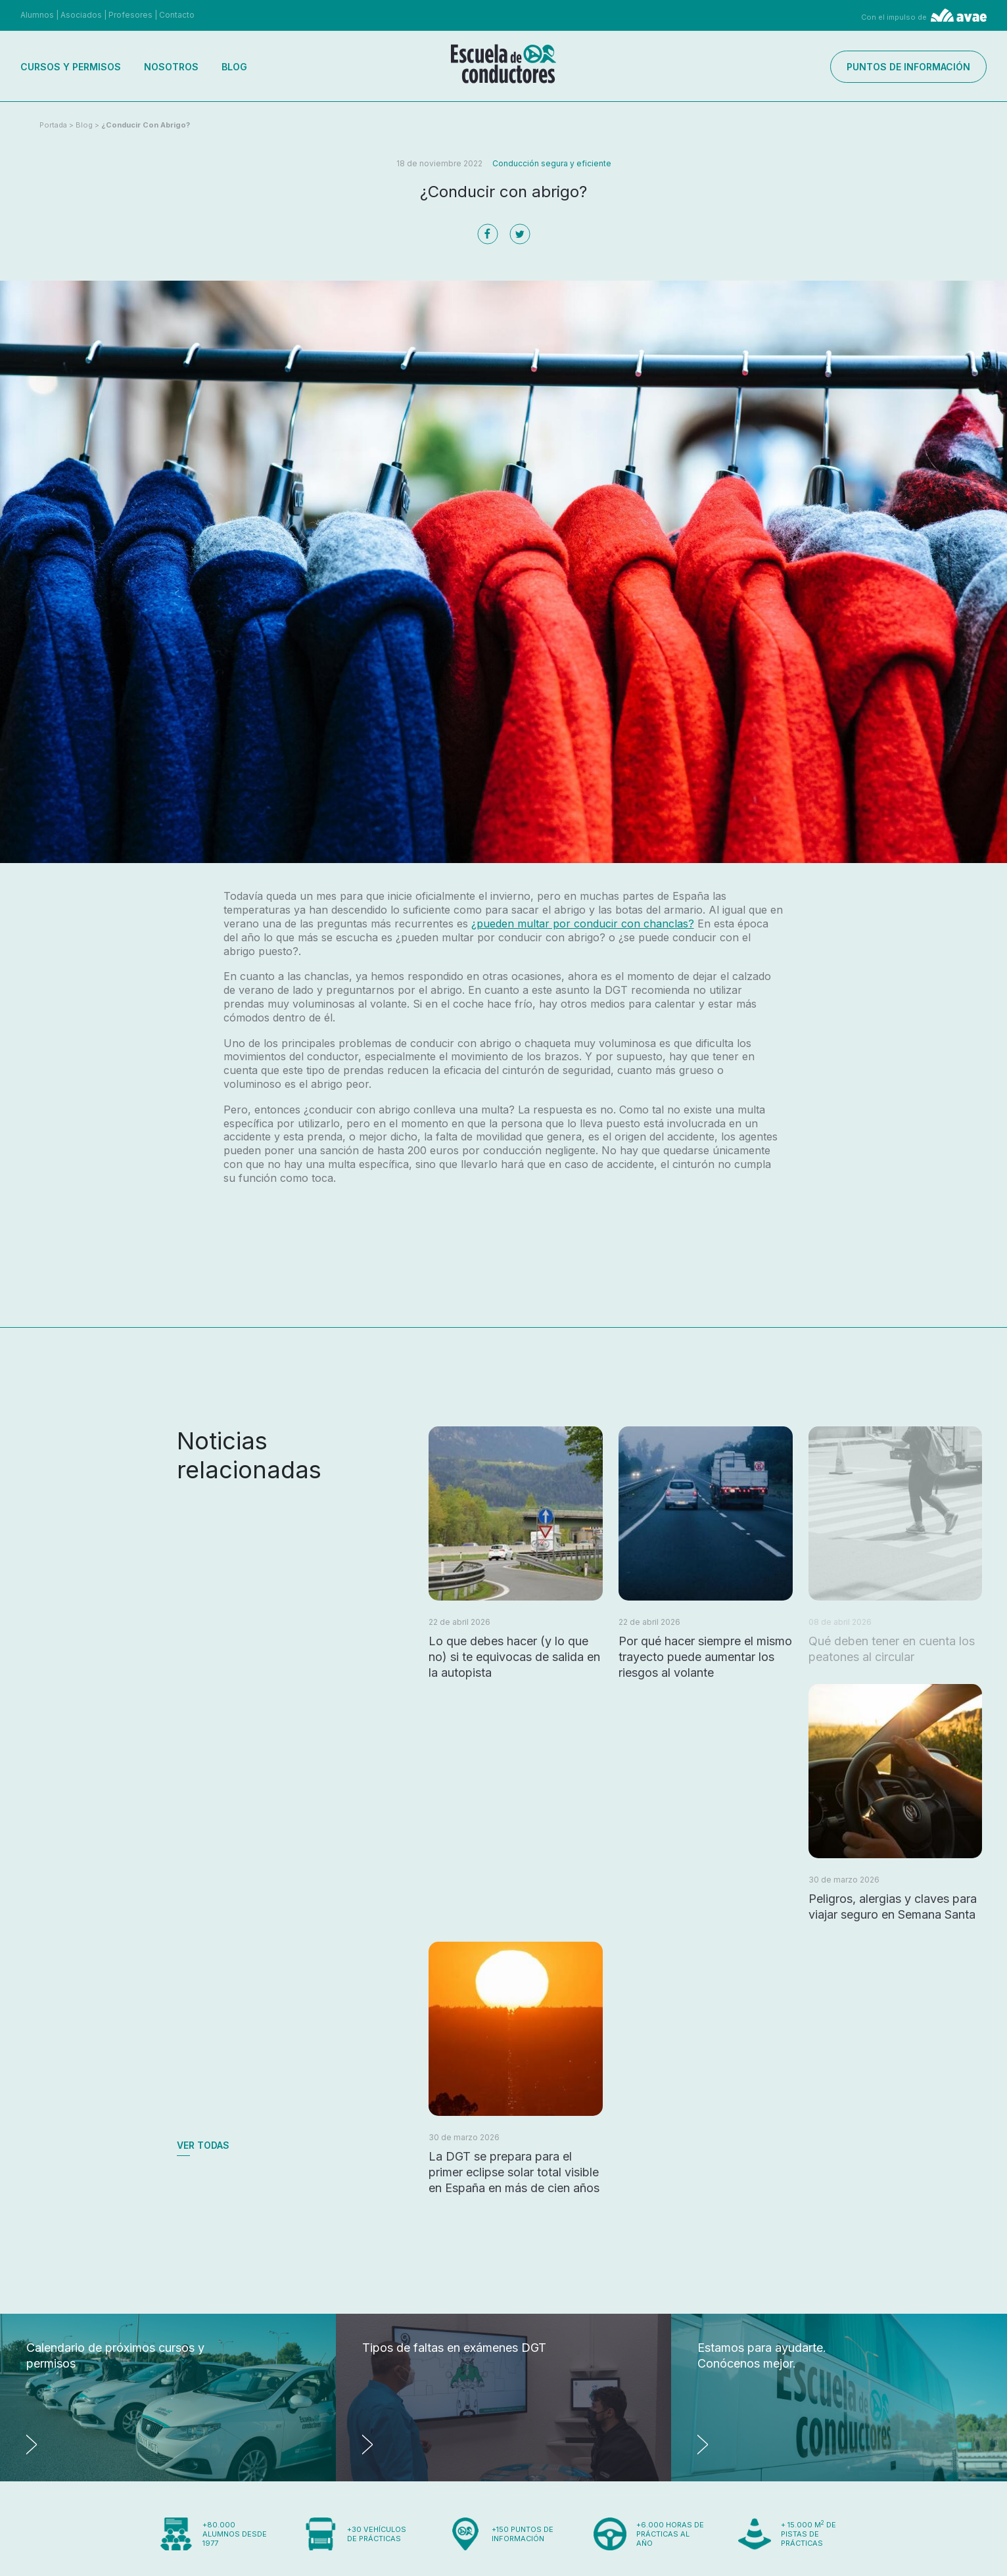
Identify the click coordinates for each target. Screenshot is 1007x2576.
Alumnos (37, 15)
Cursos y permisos (70, 66)
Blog (234, 66)
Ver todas (203, 2145)
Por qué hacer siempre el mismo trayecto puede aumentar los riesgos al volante (705, 1656)
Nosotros (171, 66)
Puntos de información (908, 66)
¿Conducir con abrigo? (145, 124)
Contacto (177, 15)
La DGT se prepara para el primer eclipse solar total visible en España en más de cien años (514, 2172)
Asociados (81, 15)
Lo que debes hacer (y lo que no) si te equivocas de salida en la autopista (514, 1656)
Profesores (130, 15)
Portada (53, 124)
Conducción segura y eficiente (551, 163)
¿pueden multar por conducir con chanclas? (582, 923)
